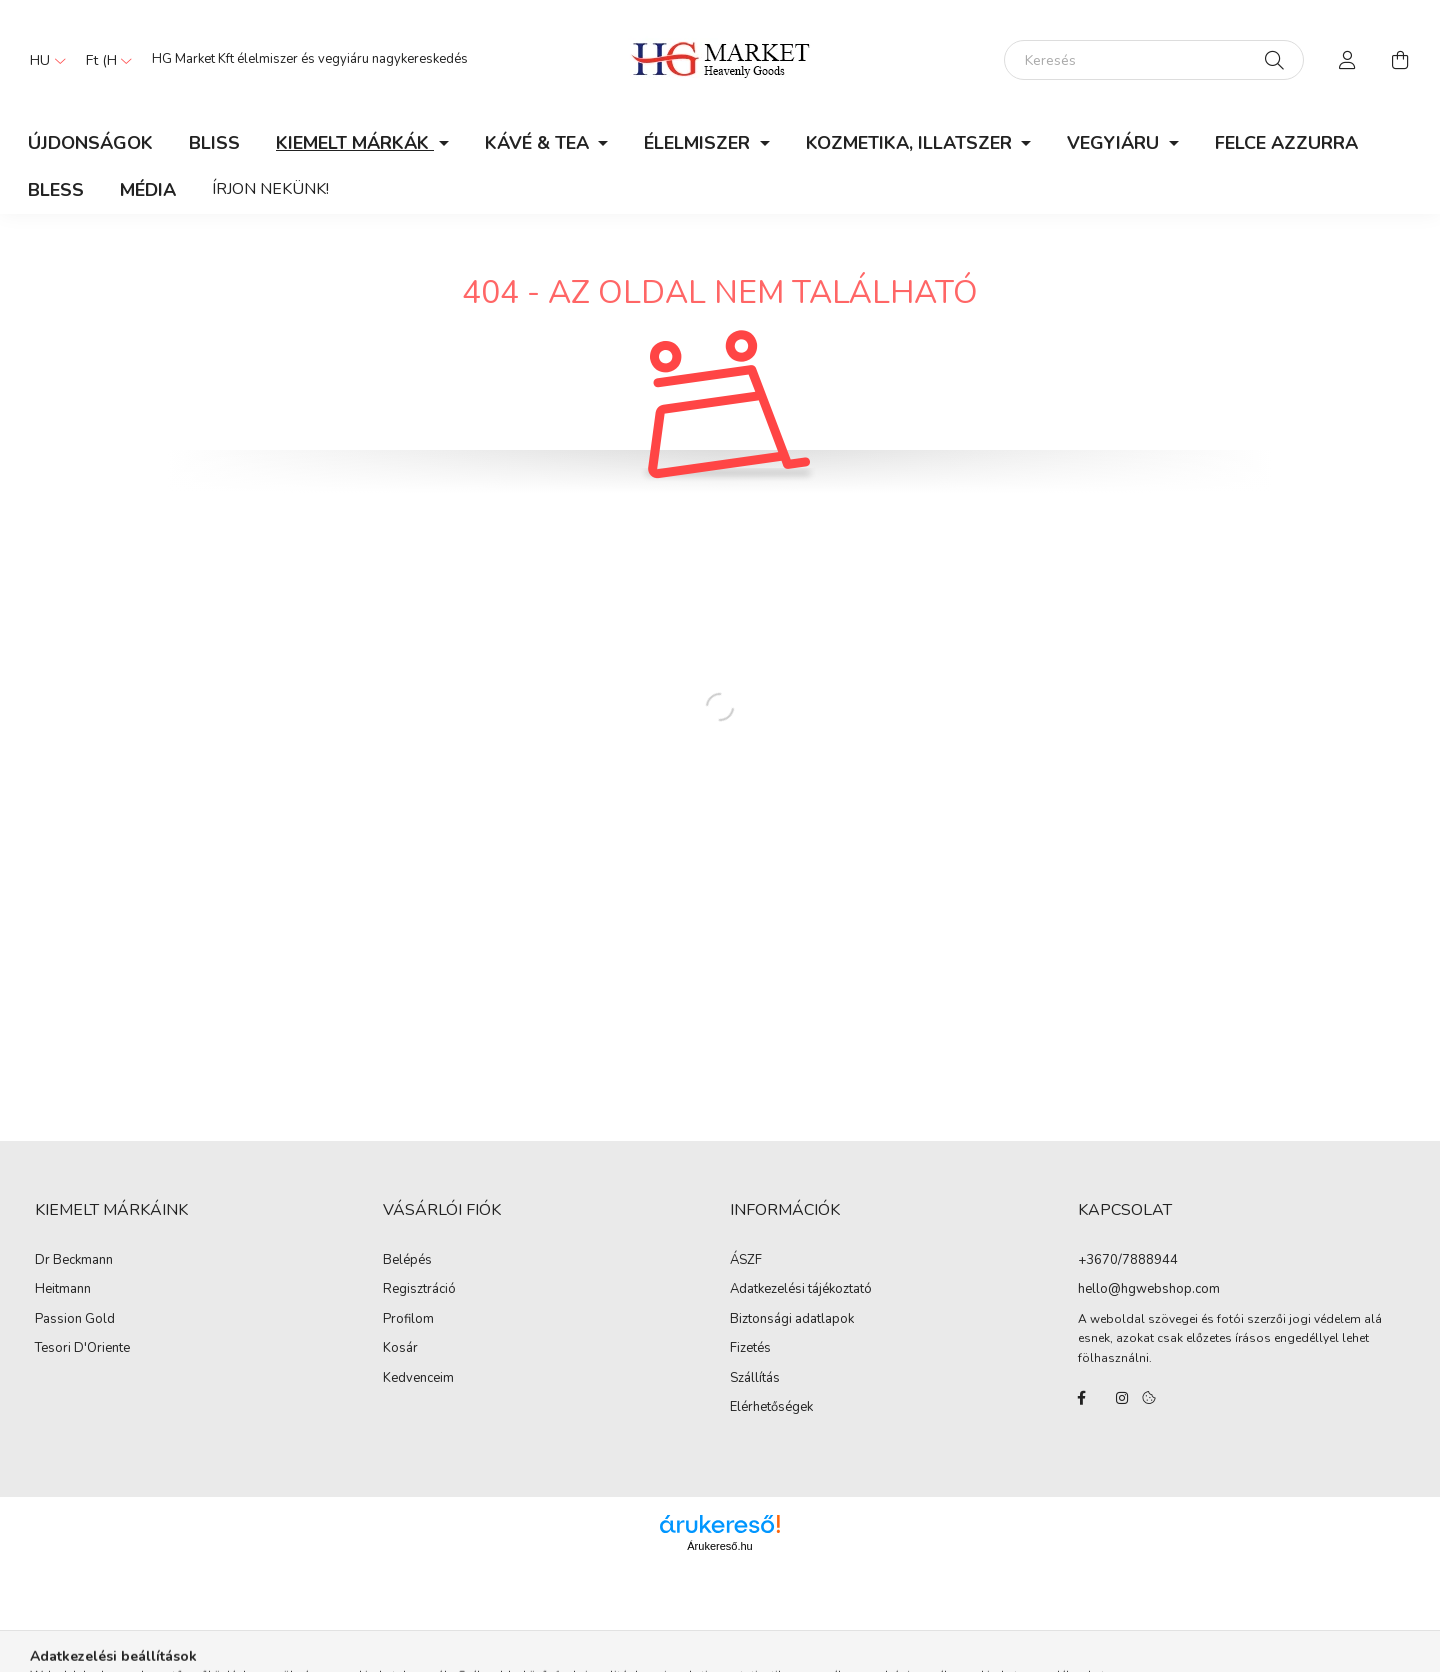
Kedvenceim (418, 1379)
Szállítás (755, 1379)
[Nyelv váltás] (43, 60)
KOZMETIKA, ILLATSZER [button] (911, 143)
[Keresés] (1154, 60)
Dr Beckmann (74, 1261)
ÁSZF (746, 1261)
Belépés (407, 1261)
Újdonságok (90, 143)
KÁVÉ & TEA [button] (539, 143)
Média (148, 190)
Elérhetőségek (771, 1408)
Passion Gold (75, 1320)
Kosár (400, 1349)
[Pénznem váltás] (104, 60)
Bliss (214, 143)
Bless (56, 190)
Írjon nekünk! (270, 189)
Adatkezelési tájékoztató (801, 1290)
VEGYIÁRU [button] (1115, 143)
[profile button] (1348, 60)
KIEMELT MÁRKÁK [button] (355, 143)
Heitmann (63, 1290)
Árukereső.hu (719, 1546)
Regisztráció (419, 1290)
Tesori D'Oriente (82, 1349)
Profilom (408, 1320)
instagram (1122, 1398)
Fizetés (750, 1349)
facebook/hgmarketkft (1082, 1398)
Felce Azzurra (1286, 143)
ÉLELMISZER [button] (699, 143)
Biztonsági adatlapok (792, 1320)
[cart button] (1400, 60)
